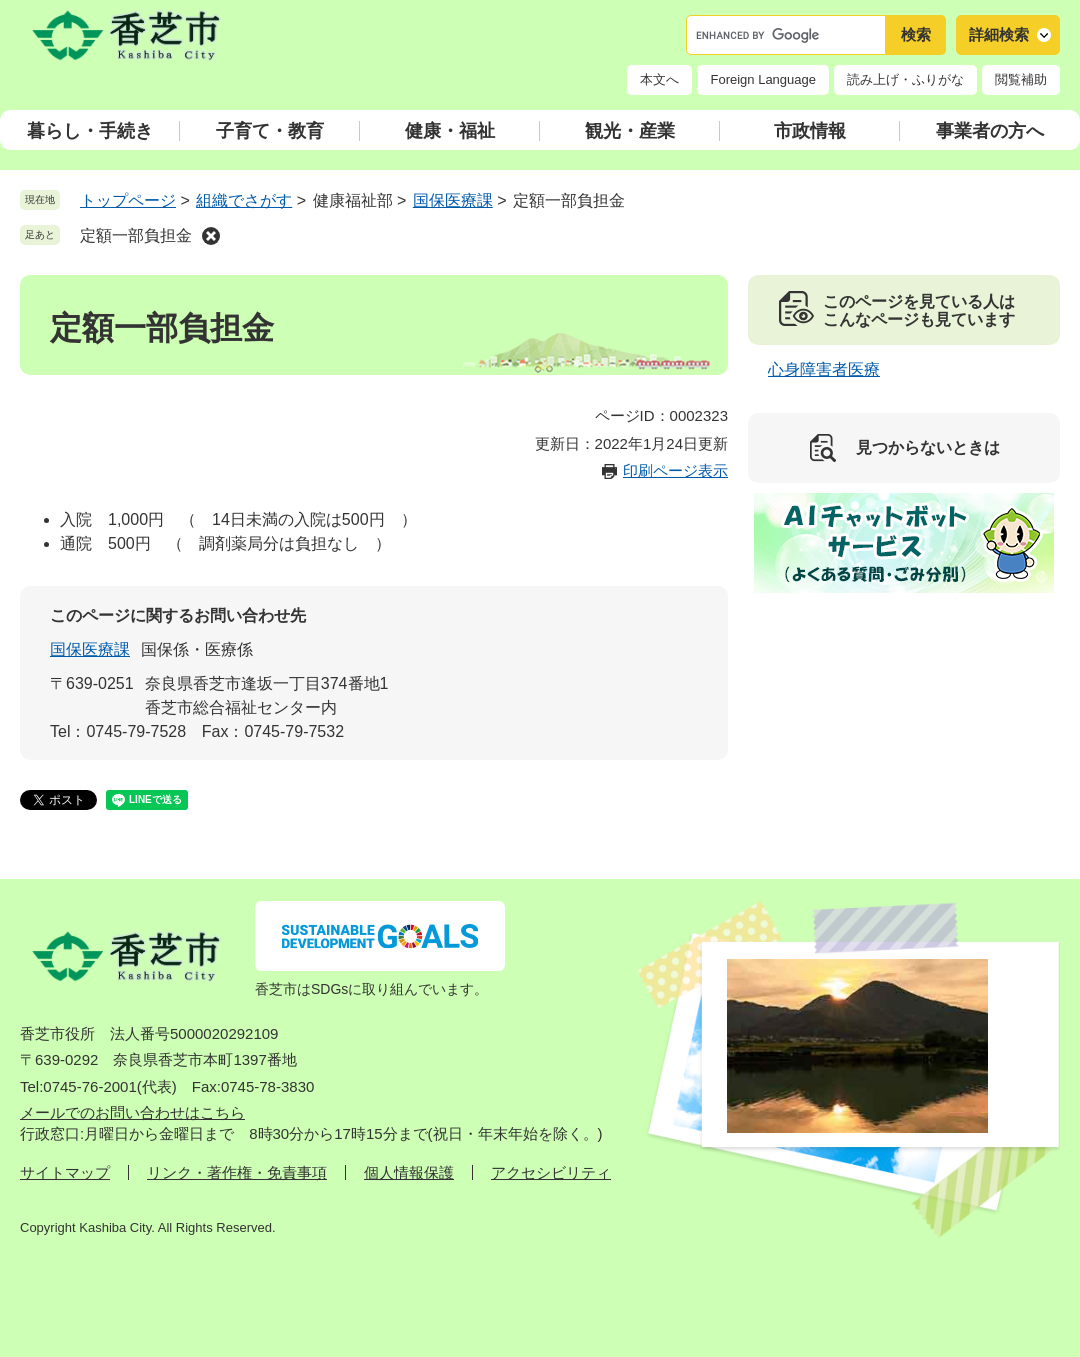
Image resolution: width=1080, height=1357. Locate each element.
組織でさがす (244, 200)
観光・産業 (630, 131)
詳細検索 (999, 34)
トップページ (128, 200)
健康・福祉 (450, 131)
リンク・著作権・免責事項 (237, 1172)
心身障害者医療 (824, 369)
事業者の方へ (990, 131)
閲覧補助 (1021, 79)
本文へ (659, 79)
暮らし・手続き (90, 131)
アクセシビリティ (551, 1172)
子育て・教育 (270, 131)
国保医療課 (453, 200)
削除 (211, 236)
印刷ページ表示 (675, 470)
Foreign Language (763, 79)
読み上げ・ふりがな (905, 79)
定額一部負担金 (136, 235)
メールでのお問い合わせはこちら (132, 1112)
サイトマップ (65, 1172)
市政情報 (810, 131)
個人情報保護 (409, 1172)
